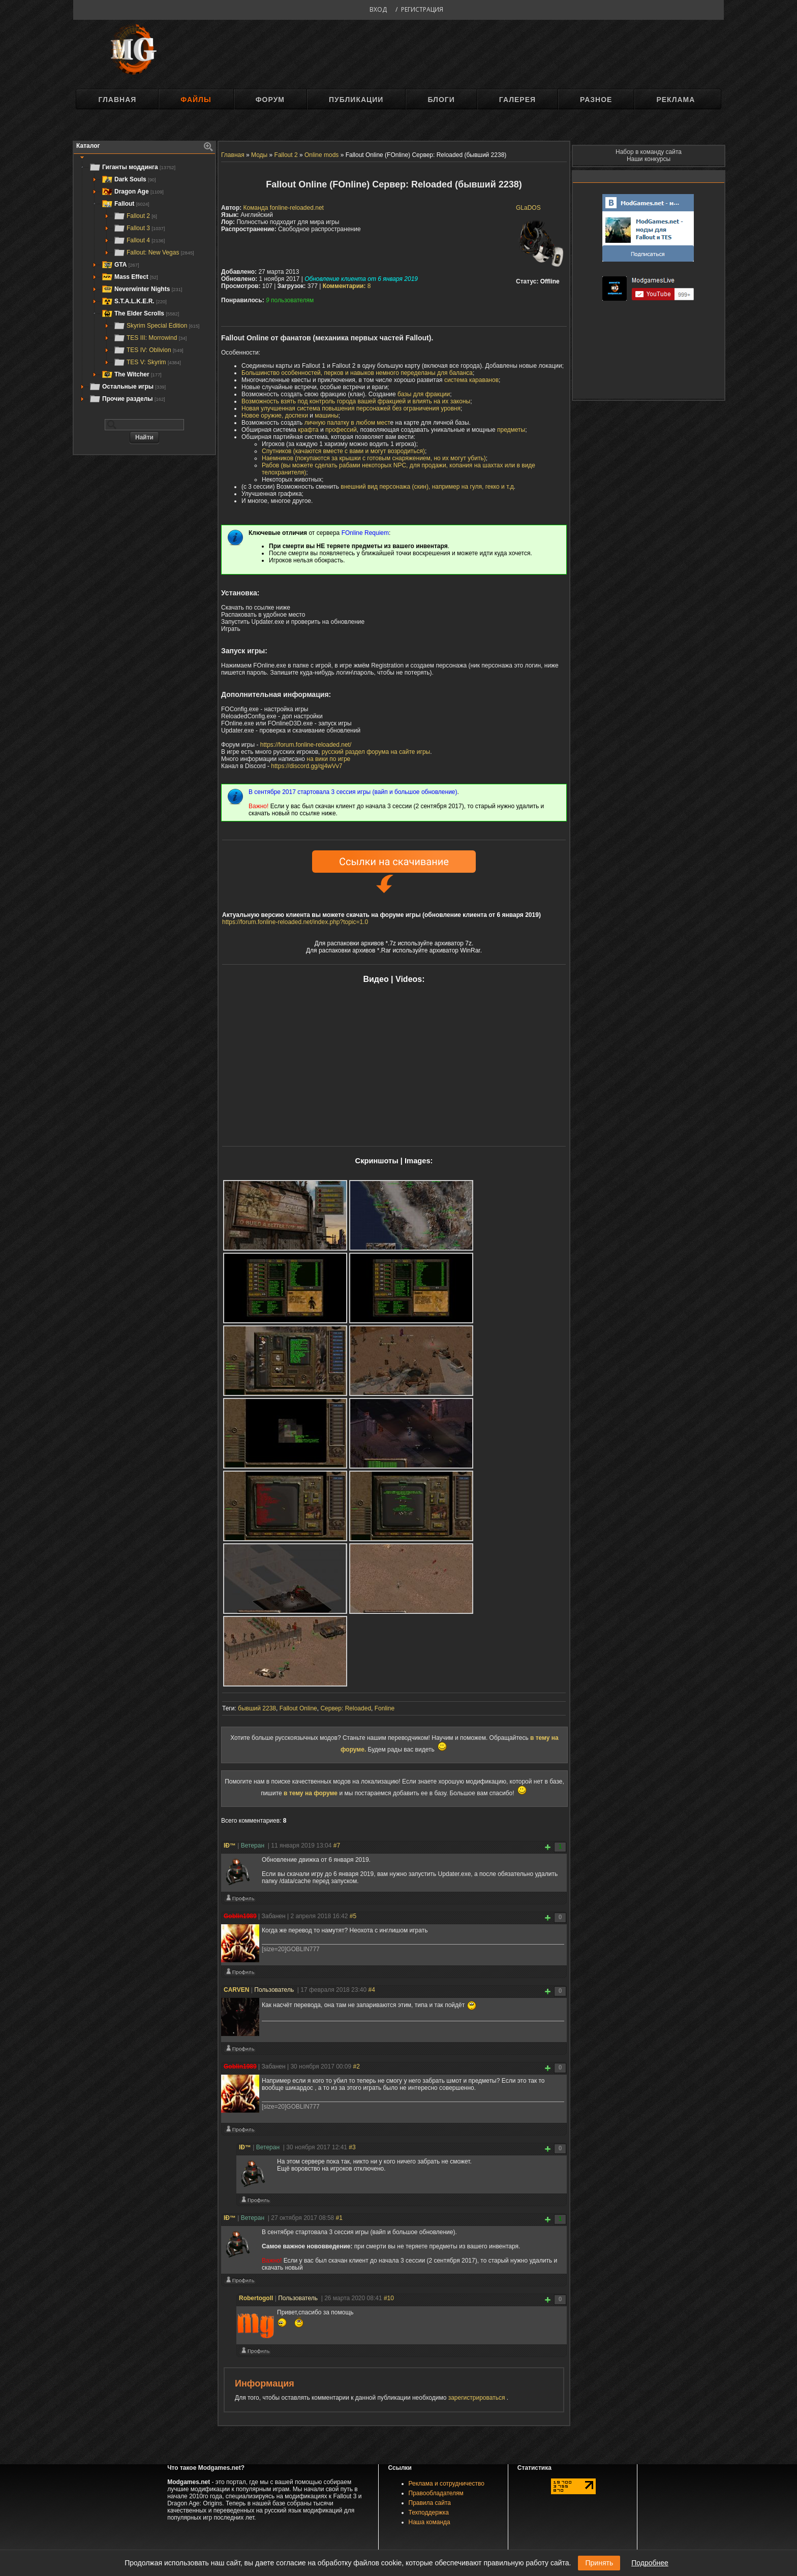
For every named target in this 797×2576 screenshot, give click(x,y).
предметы (511, 429)
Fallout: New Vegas (153, 252)
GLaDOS (528, 207)
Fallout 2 (135, 216)
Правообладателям (436, 2493)
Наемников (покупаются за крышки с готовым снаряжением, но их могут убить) (374, 458)
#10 (389, 2298)
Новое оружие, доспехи (274, 415)
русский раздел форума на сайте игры (376, 751)
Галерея (517, 100)
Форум (270, 100)
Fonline (384, 1708)
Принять (599, 2563)
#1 (339, 2217)
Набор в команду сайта (649, 151)
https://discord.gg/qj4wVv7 (306, 766)
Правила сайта (430, 2502)
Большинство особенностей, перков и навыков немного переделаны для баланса (357, 372)
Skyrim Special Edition (156, 326)
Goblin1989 (240, 1916)
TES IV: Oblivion (148, 350)
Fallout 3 (139, 228)
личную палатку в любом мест (347, 422)
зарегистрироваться (477, 2397)
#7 (336, 1845)
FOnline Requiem (365, 532)
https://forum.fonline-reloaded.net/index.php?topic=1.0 (295, 922)
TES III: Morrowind (150, 338)
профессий (341, 429)
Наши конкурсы (648, 159)
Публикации (356, 100)
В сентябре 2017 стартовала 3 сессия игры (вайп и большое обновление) (353, 792)
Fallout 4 (139, 240)
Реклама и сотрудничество (446, 2483)
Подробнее (649, 2563)
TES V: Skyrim (147, 362)
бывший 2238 (257, 1708)
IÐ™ (230, 1845)
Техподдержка (429, 2512)
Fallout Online (298, 1708)
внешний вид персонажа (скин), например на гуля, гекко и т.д (427, 486)
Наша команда (429, 2522)
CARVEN (236, 1989)
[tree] (144, 283)
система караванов (471, 380)
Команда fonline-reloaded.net (283, 207)
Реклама (675, 100)
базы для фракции (423, 394)
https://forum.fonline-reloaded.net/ (305, 744)
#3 (352, 2147)
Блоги (440, 100)
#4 (371, 1989)
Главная (117, 100)
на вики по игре (328, 758)
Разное (596, 100)
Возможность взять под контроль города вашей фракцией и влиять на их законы (355, 401)
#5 (353, 1916)
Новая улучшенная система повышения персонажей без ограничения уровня (351, 408)
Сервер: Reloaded (345, 1708)
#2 (356, 2066)
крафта (308, 429)
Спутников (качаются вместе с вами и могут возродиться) (343, 451)
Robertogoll (256, 2298)
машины (327, 415)
